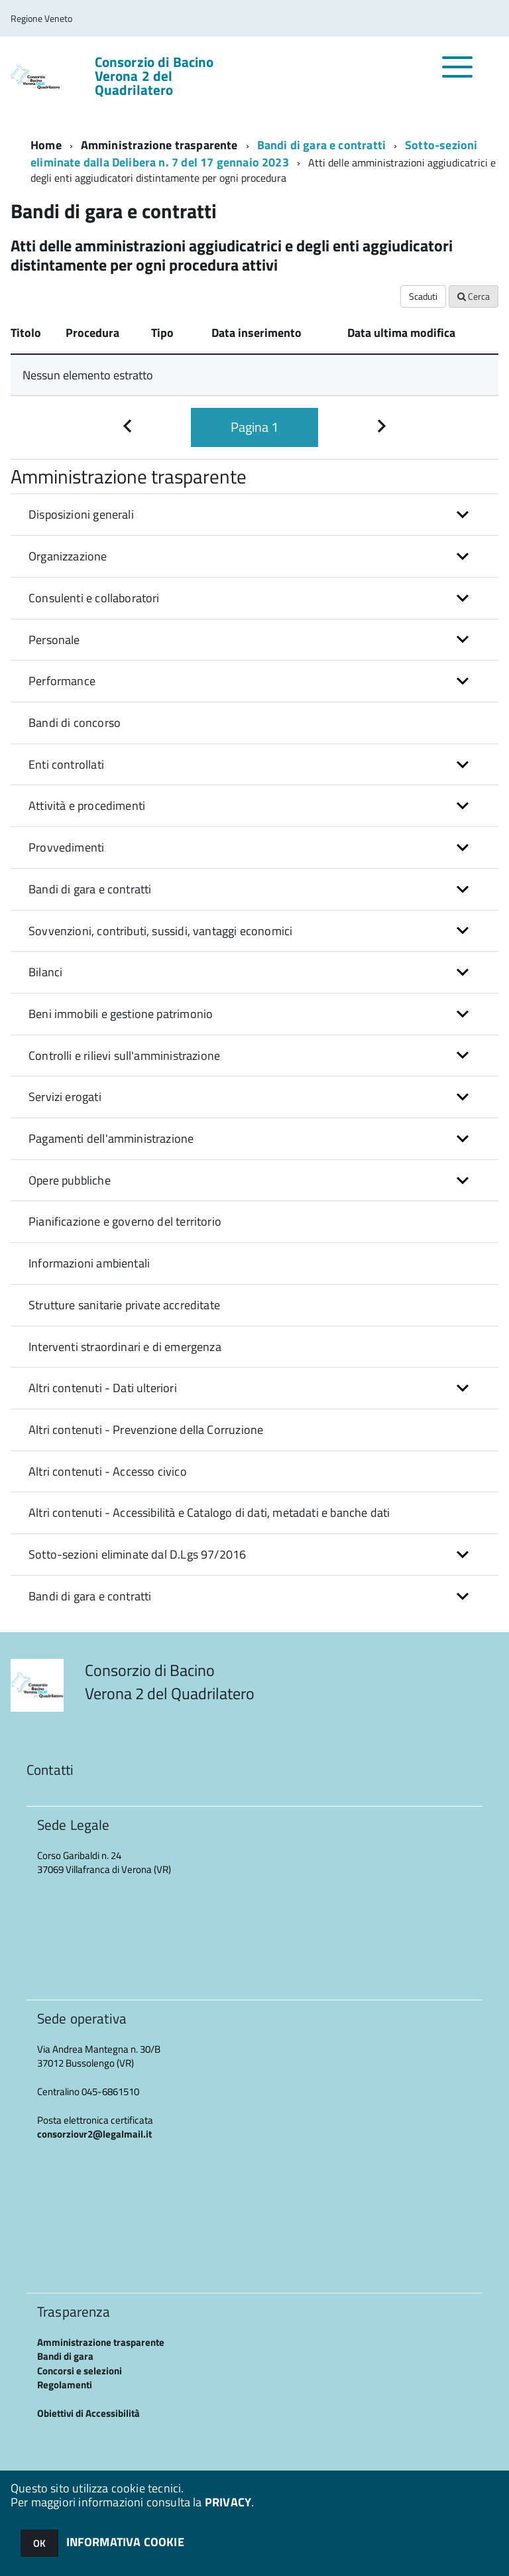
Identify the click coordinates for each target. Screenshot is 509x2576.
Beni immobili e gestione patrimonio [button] (120, 1014)
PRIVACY (228, 2502)
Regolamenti (64, 2384)
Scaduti (423, 296)
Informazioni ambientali (89, 1263)
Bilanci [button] (45, 972)
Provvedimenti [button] (66, 847)
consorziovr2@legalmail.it (94, 2134)
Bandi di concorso (74, 723)
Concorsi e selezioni (79, 2370)
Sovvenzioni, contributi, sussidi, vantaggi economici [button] (160, 931)
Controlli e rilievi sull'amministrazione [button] (124, 1055)
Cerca (473, 296)
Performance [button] (61, 681)
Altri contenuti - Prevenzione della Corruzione (145, 1430)
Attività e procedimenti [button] (86, 805)
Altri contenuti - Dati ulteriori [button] (102, 1388)
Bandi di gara (65, 2356)
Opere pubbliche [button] (69, 1180)
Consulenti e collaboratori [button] (94, 598)
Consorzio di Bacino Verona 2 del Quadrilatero (154, 76)
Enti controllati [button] (66, 764)
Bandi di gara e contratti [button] (90, 889)
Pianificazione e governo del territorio (124, 1221)
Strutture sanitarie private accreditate (124, 1305)
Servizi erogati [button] (64, 1097)
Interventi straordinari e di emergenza (124, 1347)
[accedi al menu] (457, 74)
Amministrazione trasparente (159, 145)
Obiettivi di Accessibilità (88, 2413)
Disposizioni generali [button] (81, 514)
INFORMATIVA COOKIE (125, 2542)
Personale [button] (54, 640)
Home (46, 145)
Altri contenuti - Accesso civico (107, 1471)
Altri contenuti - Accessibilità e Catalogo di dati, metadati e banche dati (209, 1512)
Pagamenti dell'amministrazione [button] (111, 1138)
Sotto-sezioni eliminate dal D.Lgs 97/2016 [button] (137, 1554)
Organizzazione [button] (67, 556)
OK (39, 2543)
